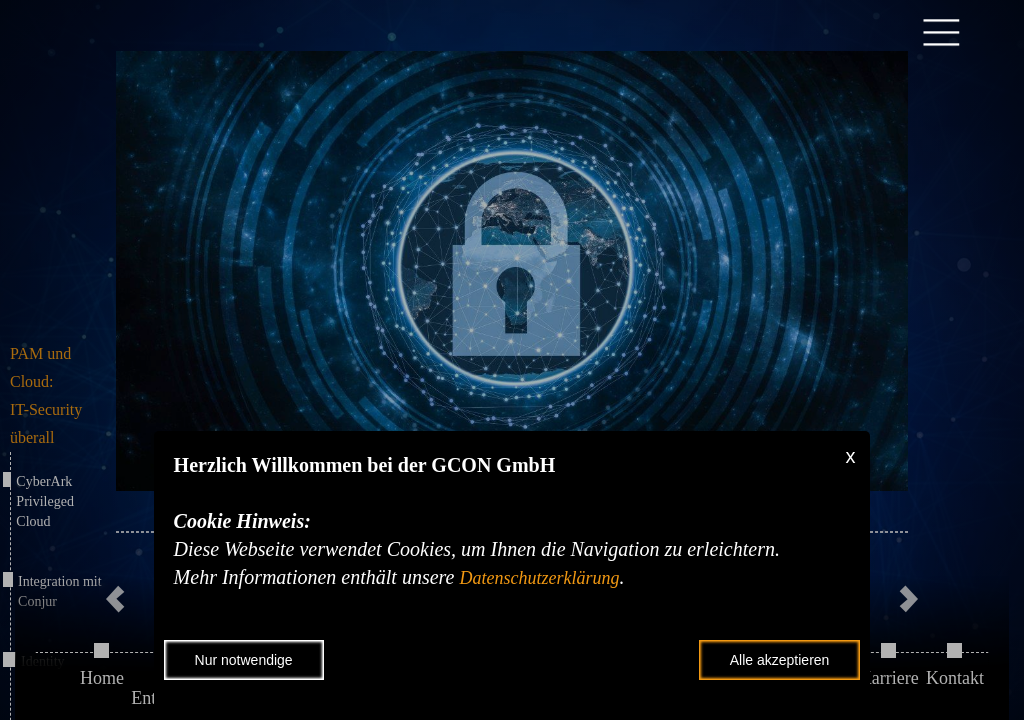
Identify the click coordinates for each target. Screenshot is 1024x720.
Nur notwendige (244, 660)
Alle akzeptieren (780, 660)
